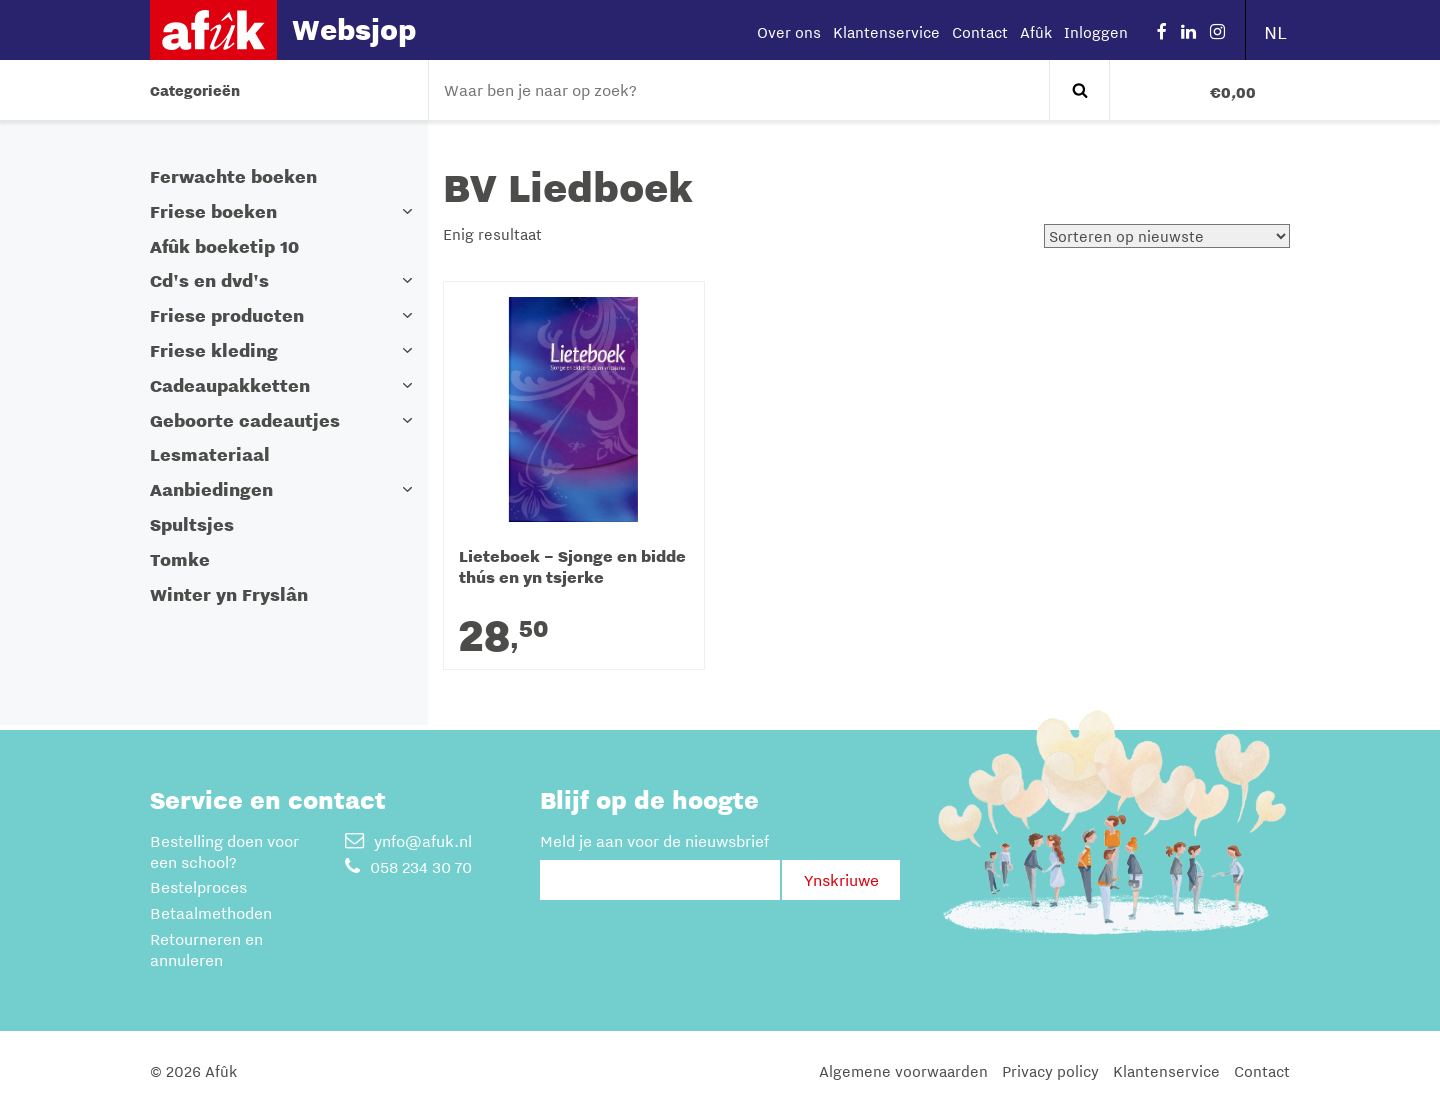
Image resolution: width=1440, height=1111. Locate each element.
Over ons (789, 32)
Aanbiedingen (211, 489)
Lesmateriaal (210, 454)
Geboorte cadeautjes (245, 420)
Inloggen (1096, 32)
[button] (408, 211)
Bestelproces (198, 887)
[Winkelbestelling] (1167, 236)
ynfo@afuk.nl (408, 841)
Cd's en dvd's (209, 280)
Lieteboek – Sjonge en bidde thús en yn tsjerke (572, 567)
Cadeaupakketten (230, 385)
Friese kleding (214, 350)
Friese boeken (213, 211)
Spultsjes (192, 524)
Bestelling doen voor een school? (224, 851)
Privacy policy (1050, 1071)
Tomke (180, 559)
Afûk (1036, 32)
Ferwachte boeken (233, 176)
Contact (980, 32)
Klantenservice (886, 32)
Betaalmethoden (211, 913)
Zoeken (1079, 90)
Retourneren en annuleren (206, 949)
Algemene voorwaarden (903, 1071)
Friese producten (227, 315)
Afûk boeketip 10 (224, 246)
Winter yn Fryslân (229, 594)
